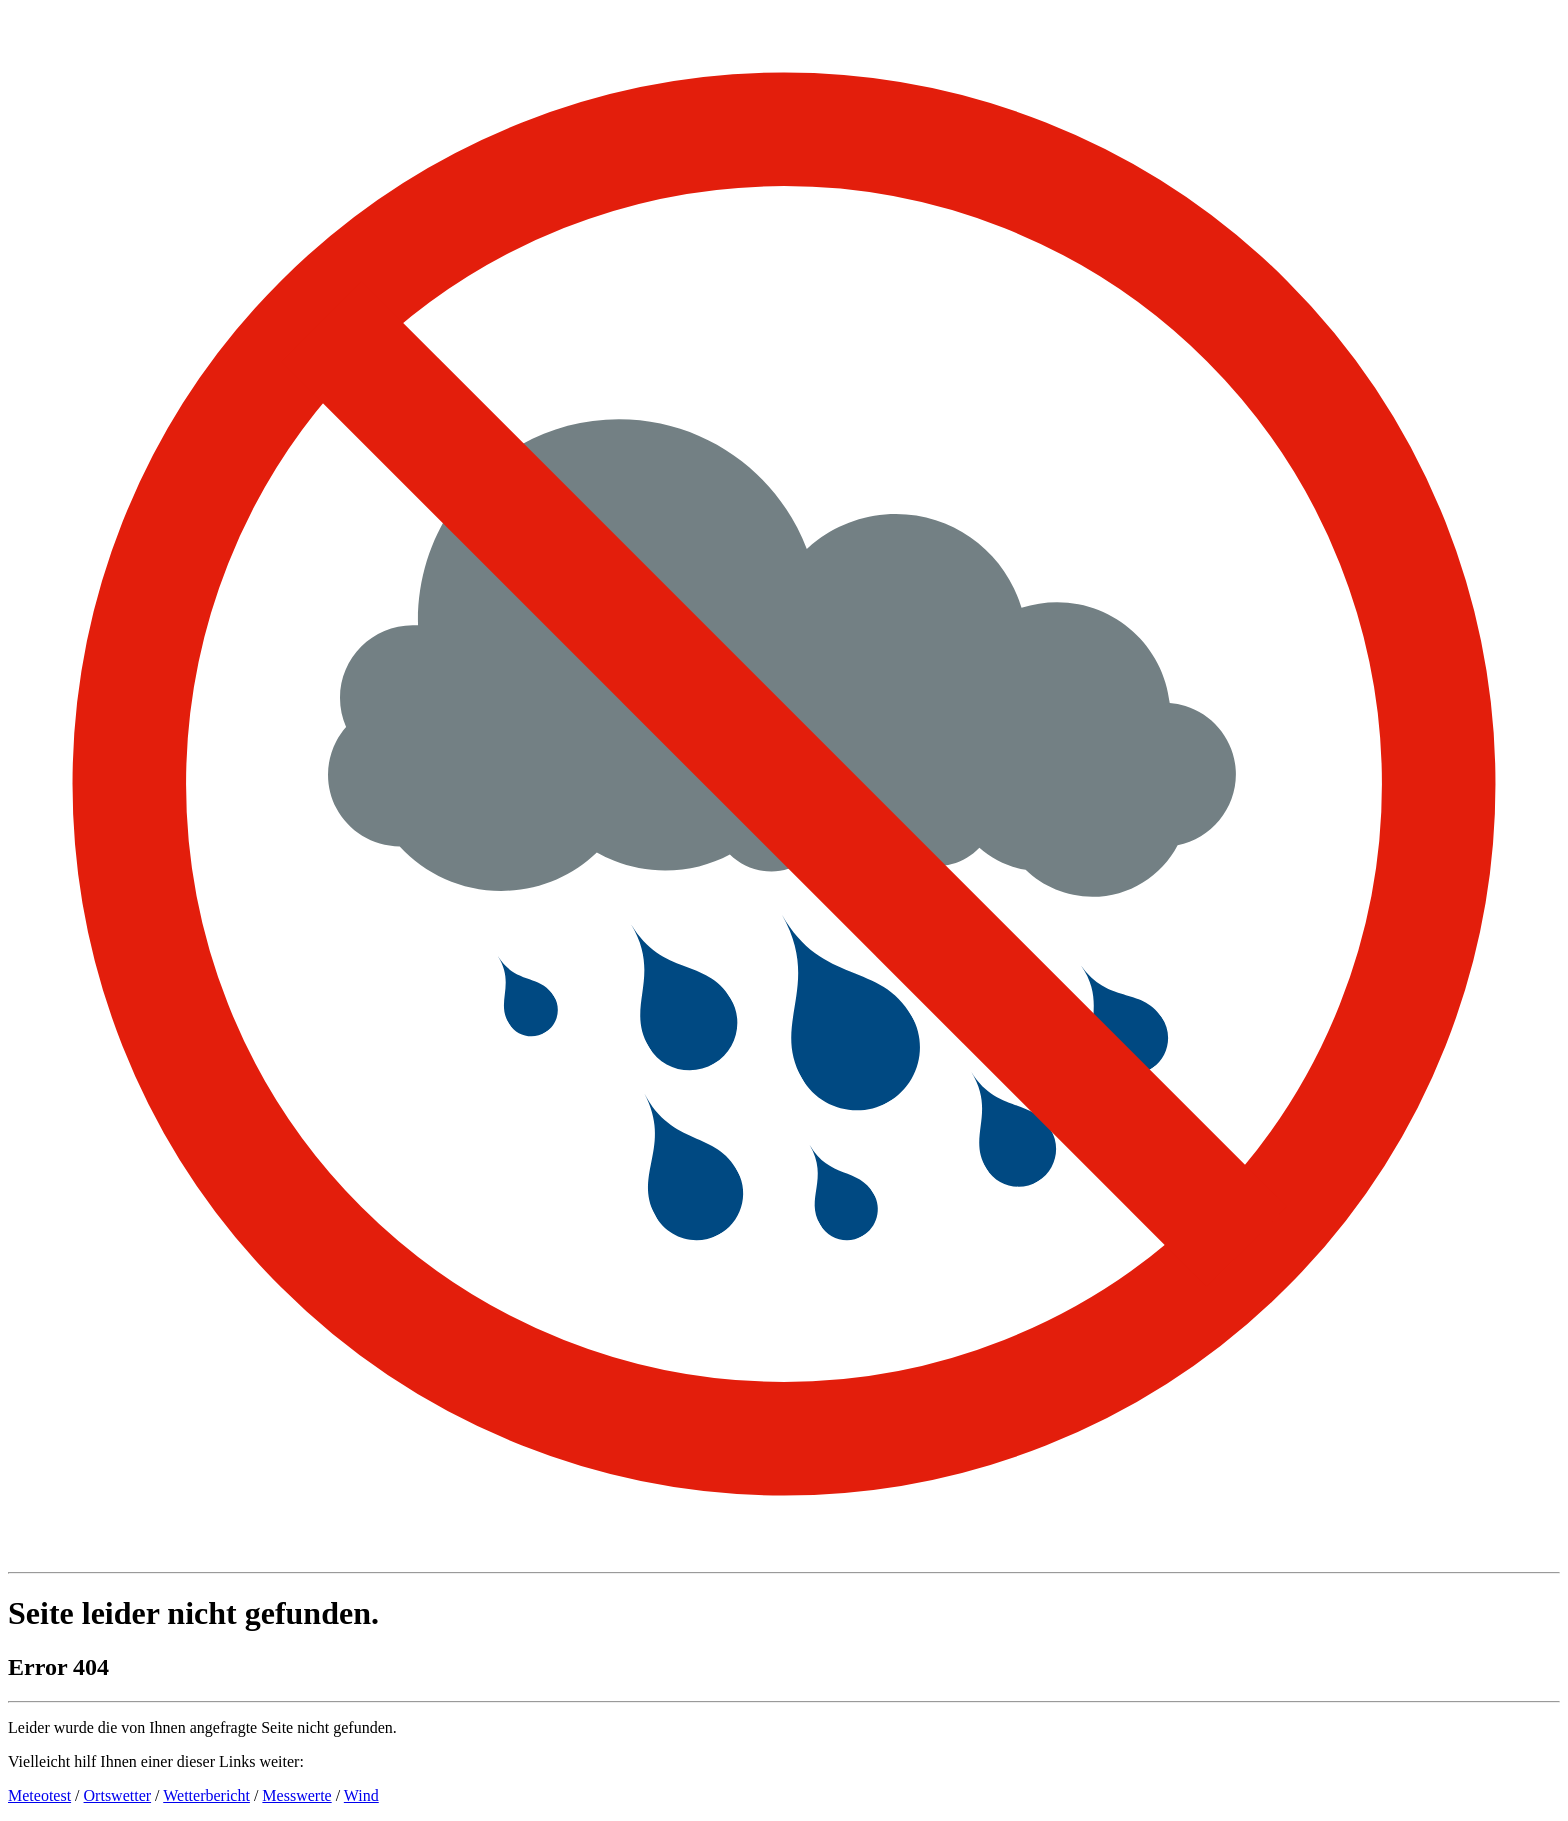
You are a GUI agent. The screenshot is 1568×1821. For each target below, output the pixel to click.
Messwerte (296, 1795)
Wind (361, 1795)
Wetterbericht (206, 1795)
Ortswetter (118, 1795)
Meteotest (39, 1795)
